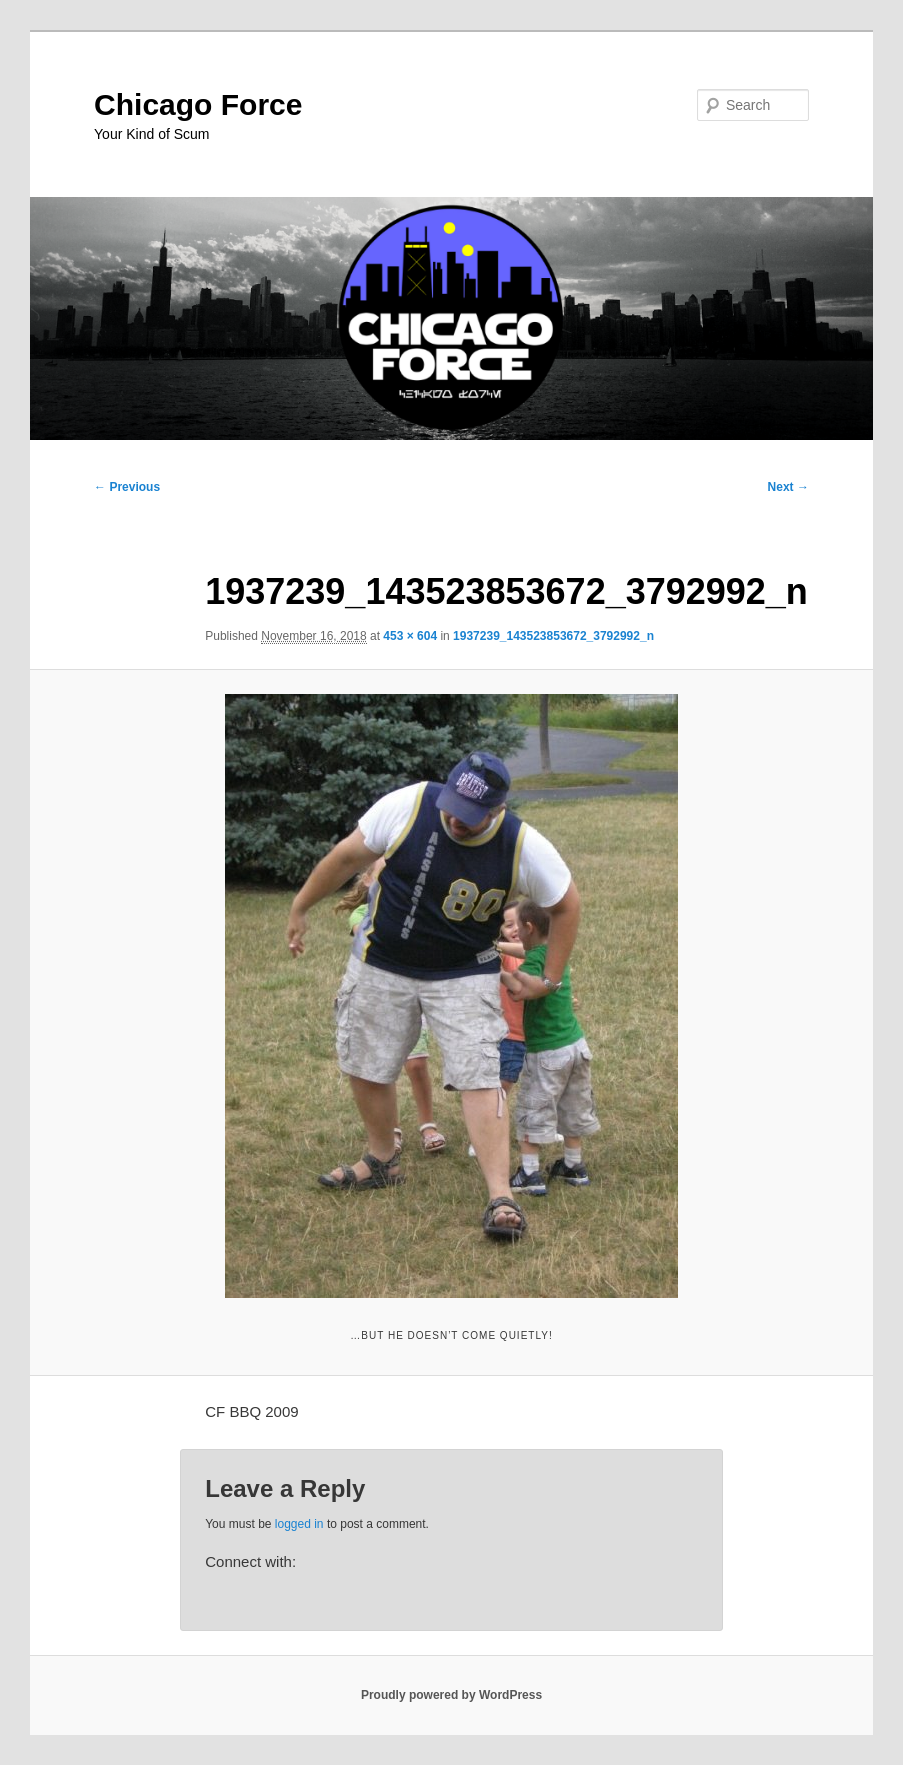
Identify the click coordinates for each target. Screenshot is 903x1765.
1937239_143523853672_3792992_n (553, 636)
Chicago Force (198, 104)
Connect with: (250, 1561)
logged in (299, 1524)
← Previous (127, 487)
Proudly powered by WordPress (451, 1695)
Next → (788, 487)
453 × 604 (410, 636)
